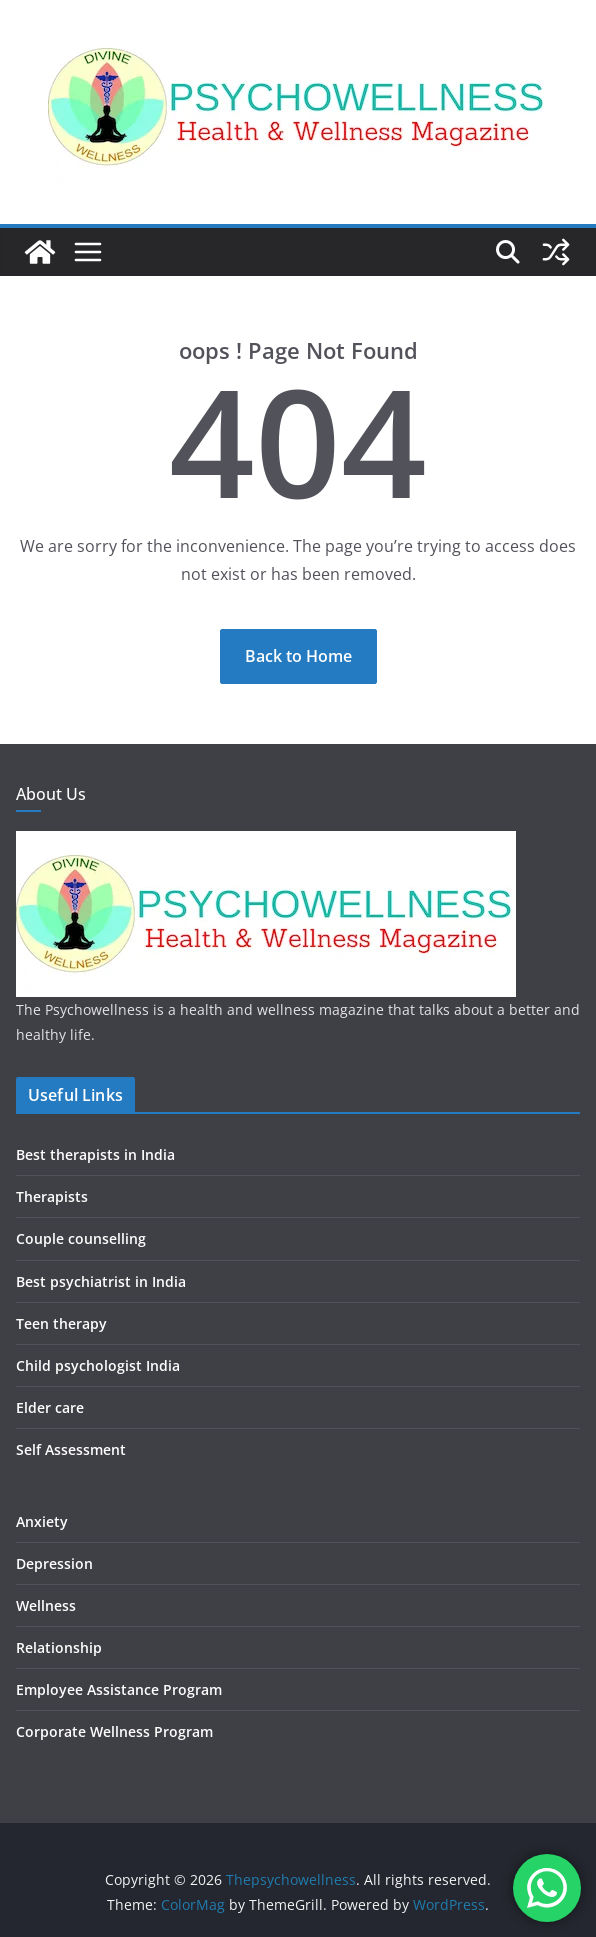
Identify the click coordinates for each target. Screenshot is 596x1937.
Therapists (52, 1196)
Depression (54, 1563)
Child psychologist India (98, 1365)
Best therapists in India (95, 1154)
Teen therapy (61, 1323)
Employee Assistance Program (119, 1689)
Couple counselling (81, 1238)
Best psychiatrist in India (101, 1281)
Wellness (46, 1605)
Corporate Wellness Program (114, 1731)
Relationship (59, 1647)
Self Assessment (71, 1449)
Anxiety (42, 1521)
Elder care (50, 1407)
